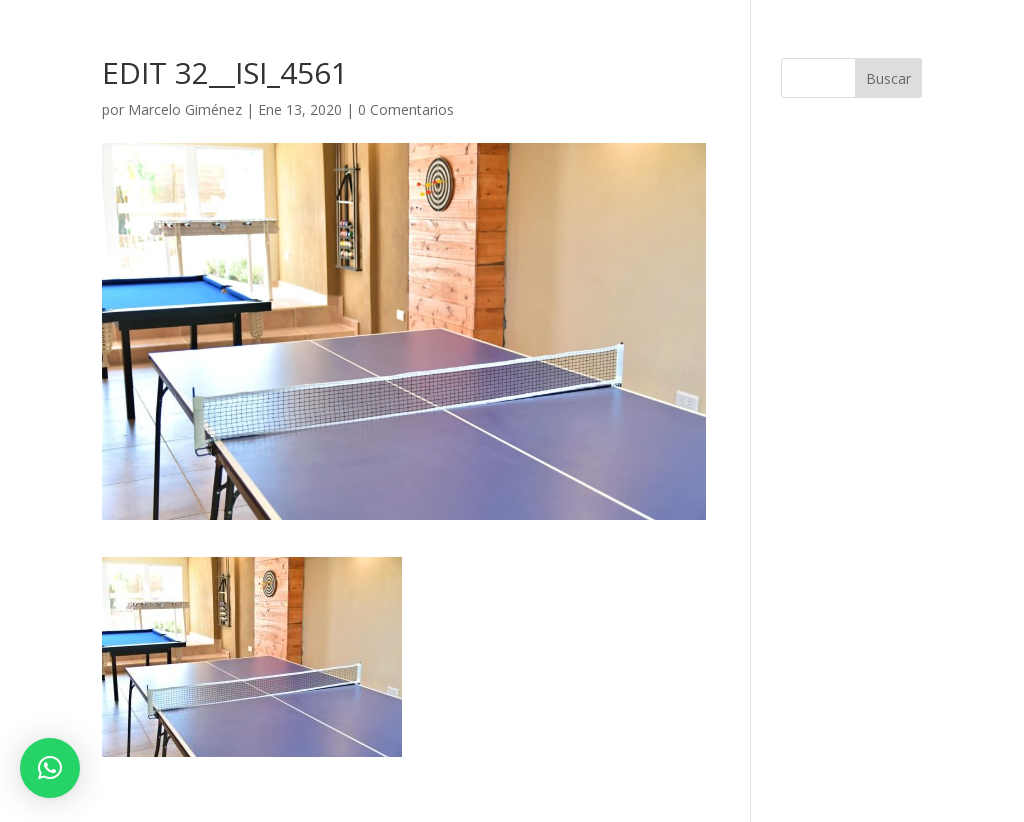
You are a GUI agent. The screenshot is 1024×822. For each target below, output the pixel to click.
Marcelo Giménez (185, 109)
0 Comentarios (406, 109)
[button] (50, 768)
